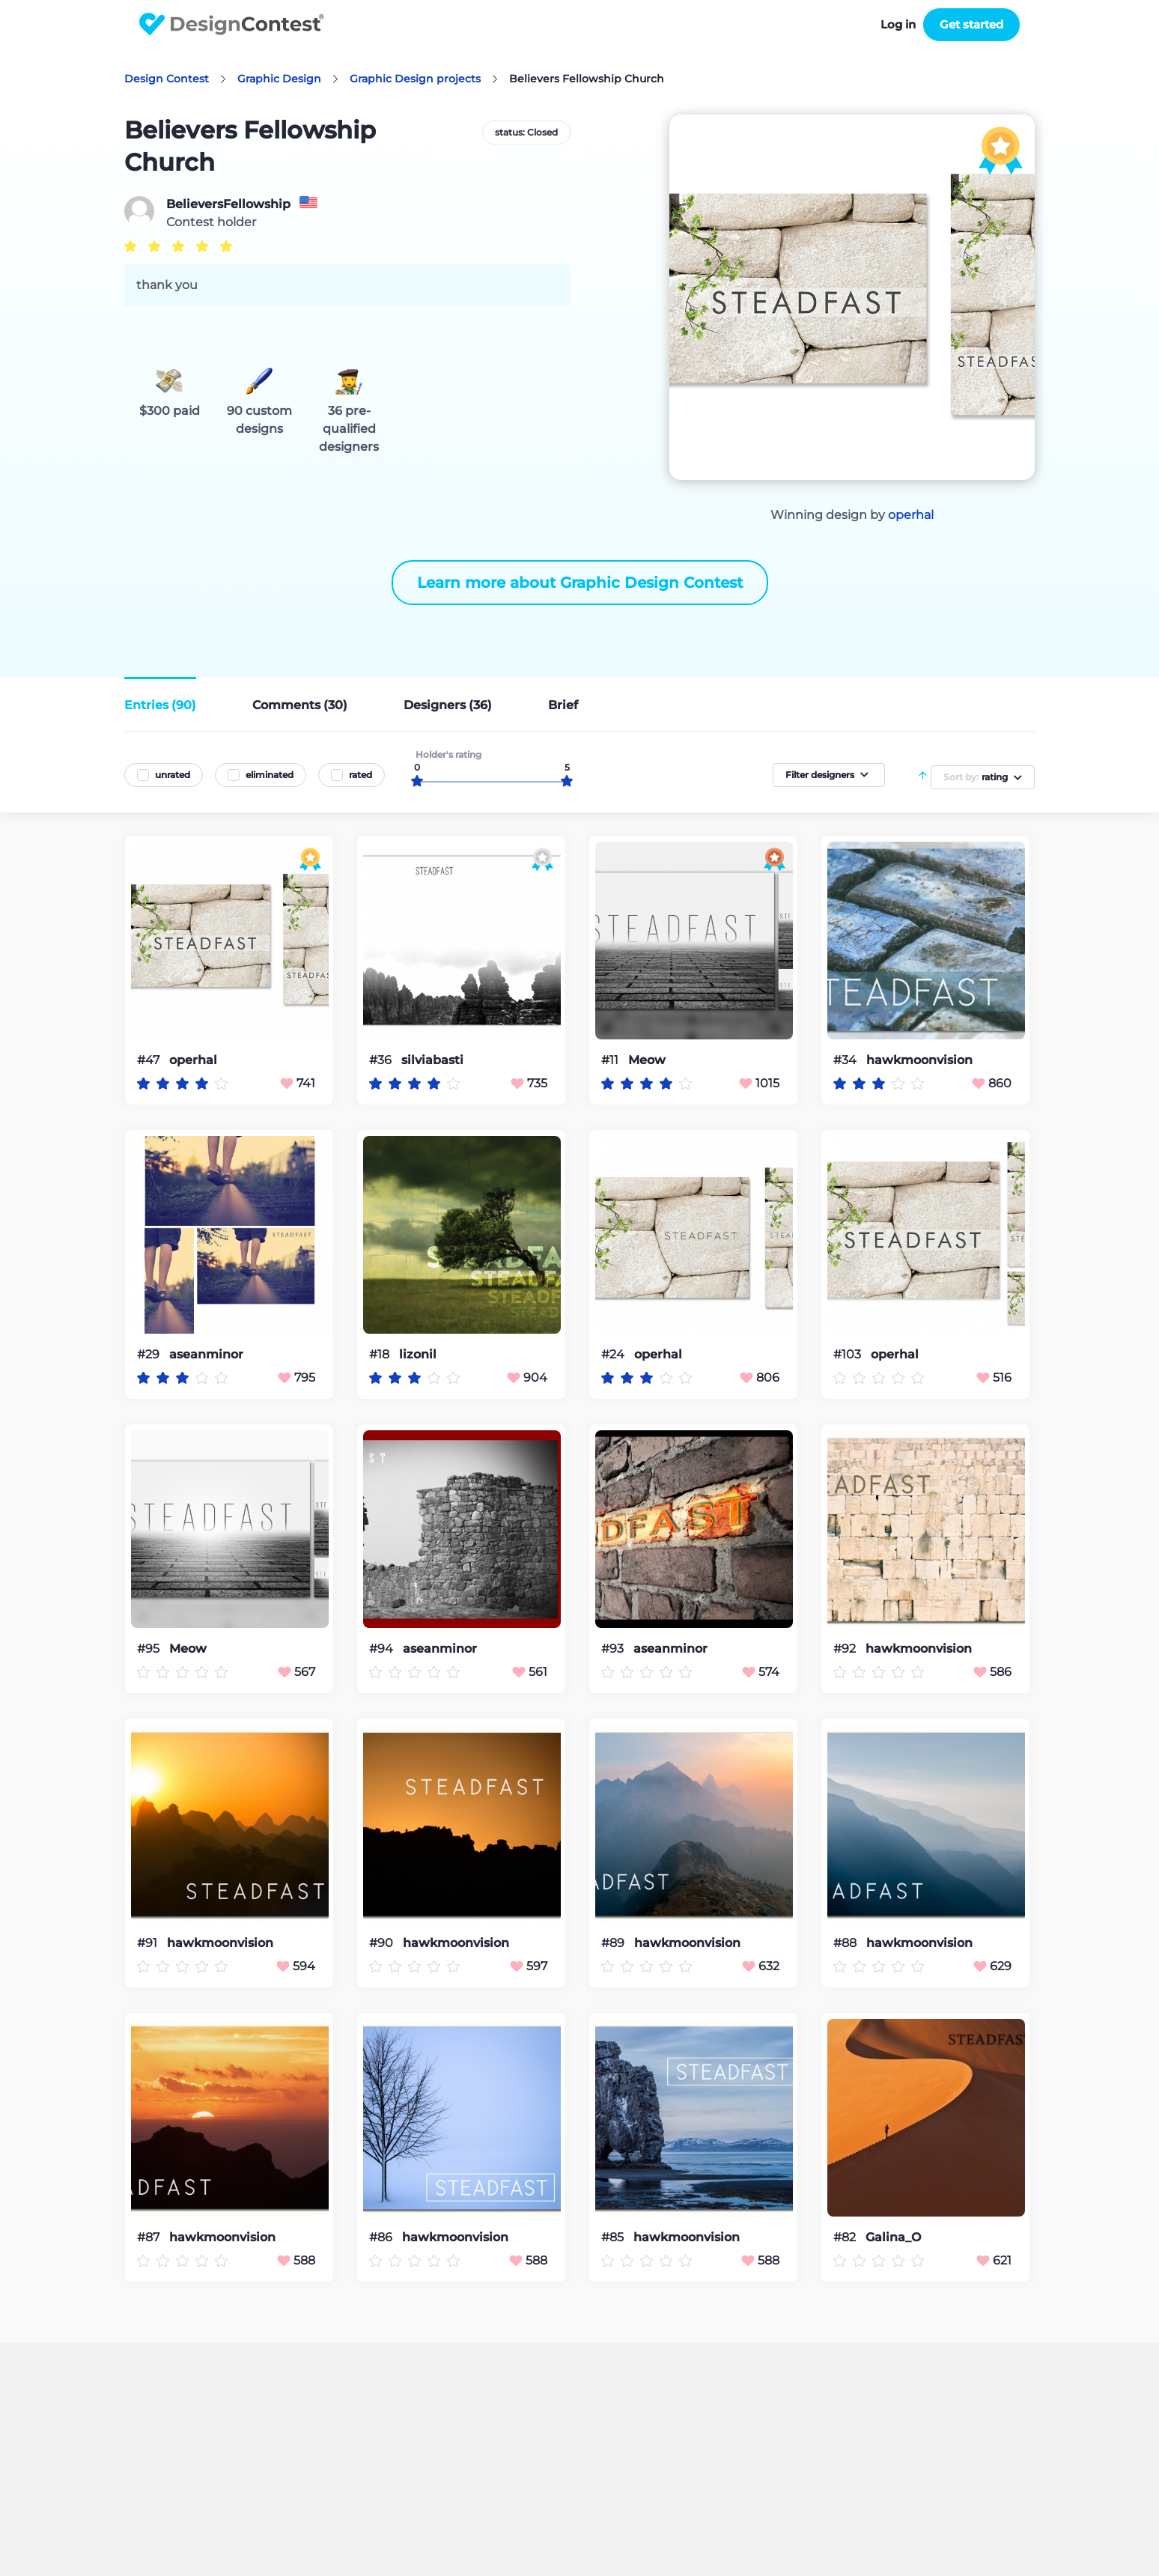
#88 (846, 1943)
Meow (647, 1060)
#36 (382, 1060)
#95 (149, 1648)
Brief (563, 705)
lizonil (417, 1355)
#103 (848, 1354)
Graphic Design (279, 79)
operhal (911, 515)
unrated (172, 774)
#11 (611, 1060)
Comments (299, 705)
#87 (149, 2237)
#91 (148, 1943)
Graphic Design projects (415, 79)
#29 (149, 1354)
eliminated (269, 774)
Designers (448, 705)
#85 (614, 2237)
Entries (160, 705)
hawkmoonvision (919, 1060)
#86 (382, 2237)
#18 (380, 1354)
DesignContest (231, 24)
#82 (846, 2237)
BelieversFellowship (228, 204)
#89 (614, 1943)
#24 (614, 1354)
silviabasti (432, 1060)
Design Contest (166, 79)
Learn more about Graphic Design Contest (580, 583)
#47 (149, 1060)
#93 (614, 1648)
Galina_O (893, 2238)
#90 (382, 1943)
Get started (971, 24)
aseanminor (206, 1355)
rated (360, 774)
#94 (382, 1648)
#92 (846, 1648)
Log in (898, 24)
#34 (846, 1060)
